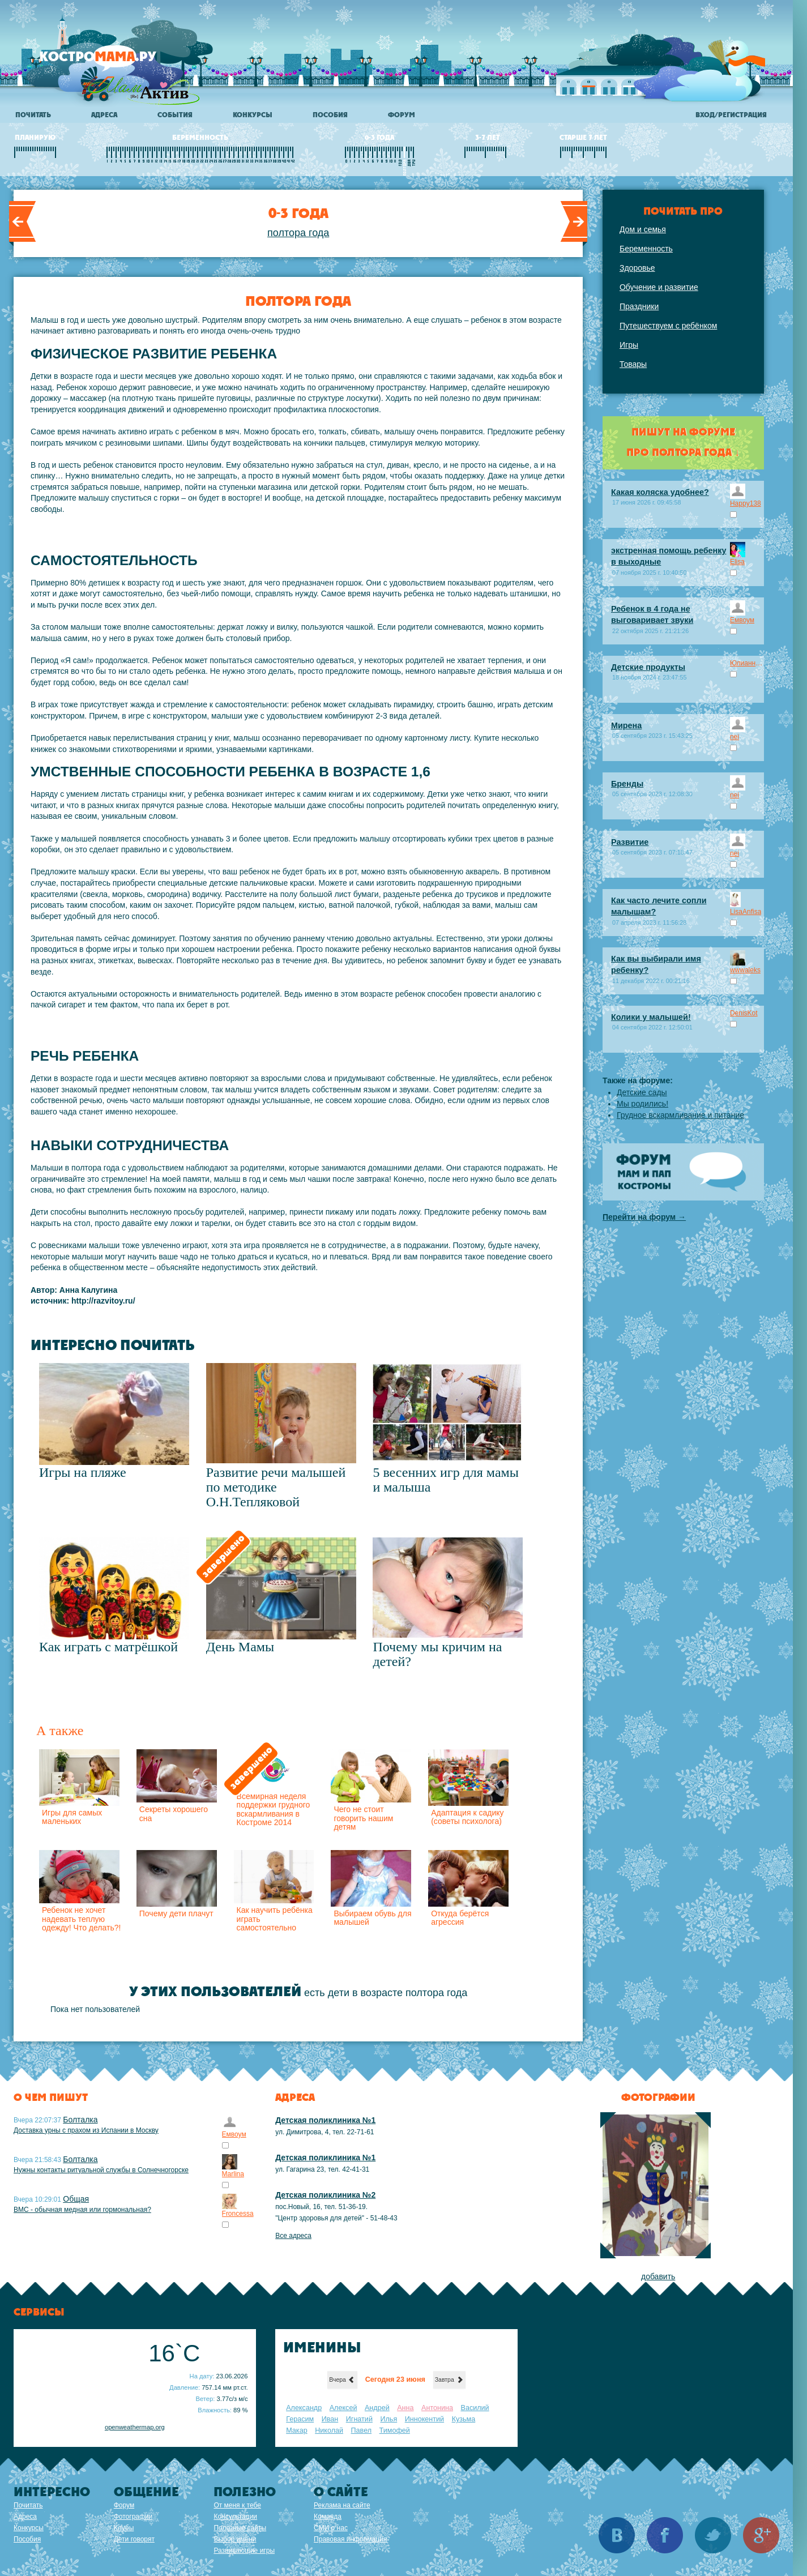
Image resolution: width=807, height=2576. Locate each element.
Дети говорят (134, 2539)
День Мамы (240, 1646)
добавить (658, 2276)
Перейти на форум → (644, 1216)
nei (734, 737)
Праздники (639, 306)
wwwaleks (745, 970)
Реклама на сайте (342, 2505)
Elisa (737, 562)
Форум (401, 115)
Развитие (629, 842)
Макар (296, 2430)
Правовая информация (350, 2539)
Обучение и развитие (659, 287)
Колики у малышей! (651, 1017)
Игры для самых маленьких (72, 1817)
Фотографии (133, 2517)
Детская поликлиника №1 (325, 2120)
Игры (629, 344)
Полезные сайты (240, 2528)
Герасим (300, 2419)
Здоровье (637, 267)
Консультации (235, 2517)
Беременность (646, 248)
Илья (388, 2419)
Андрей (377, 2408)
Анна (405, 2408)
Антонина (437, 2408)
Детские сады (642, 1092)
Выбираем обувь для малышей (372, 1917)
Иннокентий (424, 2419)
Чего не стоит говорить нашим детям (363, 1818)
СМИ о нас (331, 2528)
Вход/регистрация (731, 115)
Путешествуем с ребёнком (668, 325)
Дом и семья (643, 229)
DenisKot (744, 1013)
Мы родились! (642, 1103)
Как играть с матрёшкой (108, 1646)
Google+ (761, 2535)
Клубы (124, 2528)
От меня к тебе (237, 2505)
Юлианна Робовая (747, 663)
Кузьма (464, 2419)
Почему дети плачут (176, 1913)
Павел (361, 2430)
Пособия (330, 115)
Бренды (627, 783)
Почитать (33, 115)
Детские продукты (648, 667)
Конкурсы (252, 115)
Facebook (665, 2535)
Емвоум (742, 620)
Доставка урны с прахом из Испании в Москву (86, 2130)
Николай (329, 2430)
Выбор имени (235, 2539)
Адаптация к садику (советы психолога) (467, 1817)
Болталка (80, 2119)
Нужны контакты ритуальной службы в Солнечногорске (101, 2170)
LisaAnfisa (745, 912)
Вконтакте (617, 2535)
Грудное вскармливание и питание (680, 1115)
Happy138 (745, 503)
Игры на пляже (82, 1472)
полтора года (298, 232)
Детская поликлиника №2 (325, 2194)
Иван (330, 2419)
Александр (304, 2408)
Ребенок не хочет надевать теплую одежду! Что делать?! (81, 1919)
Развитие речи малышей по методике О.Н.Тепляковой (276, 1487)
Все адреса (293, 2236)
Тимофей (394, 2430)
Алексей (343, 2408)
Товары (633, 364)
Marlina (233, 2174)
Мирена (626, 725)
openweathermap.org (135, 2427)
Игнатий (359, 2419)
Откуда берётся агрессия (460, 1917)
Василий (474, 2408)
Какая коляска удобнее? (660, 492)
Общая (76, 2198)
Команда (327, 2517)
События (175, 115)
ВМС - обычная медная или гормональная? (82, 2210)
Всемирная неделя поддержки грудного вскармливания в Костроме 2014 (273, 1809)
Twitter (713, 2535)
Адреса (104, 115)
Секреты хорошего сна (173, 1813)
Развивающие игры (244, 2550)
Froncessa (238, 2214)
